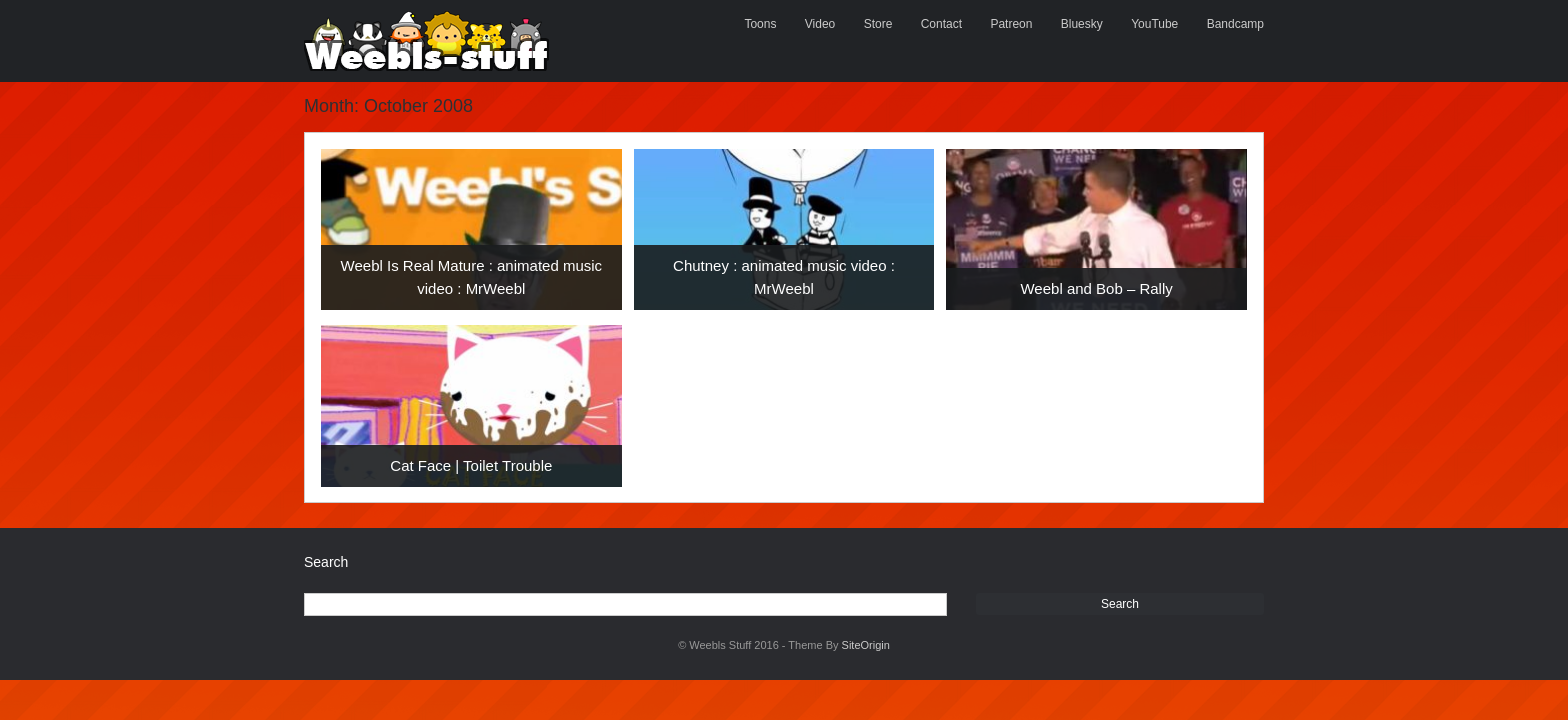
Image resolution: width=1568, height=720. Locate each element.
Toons (760, 24)
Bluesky (1082, 24)
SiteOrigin (866, 645)
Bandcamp (1235, 24)
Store (878, 24)
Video (820, 24)
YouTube (1154, 24)
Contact (941, 24)
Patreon (1011, 24)
